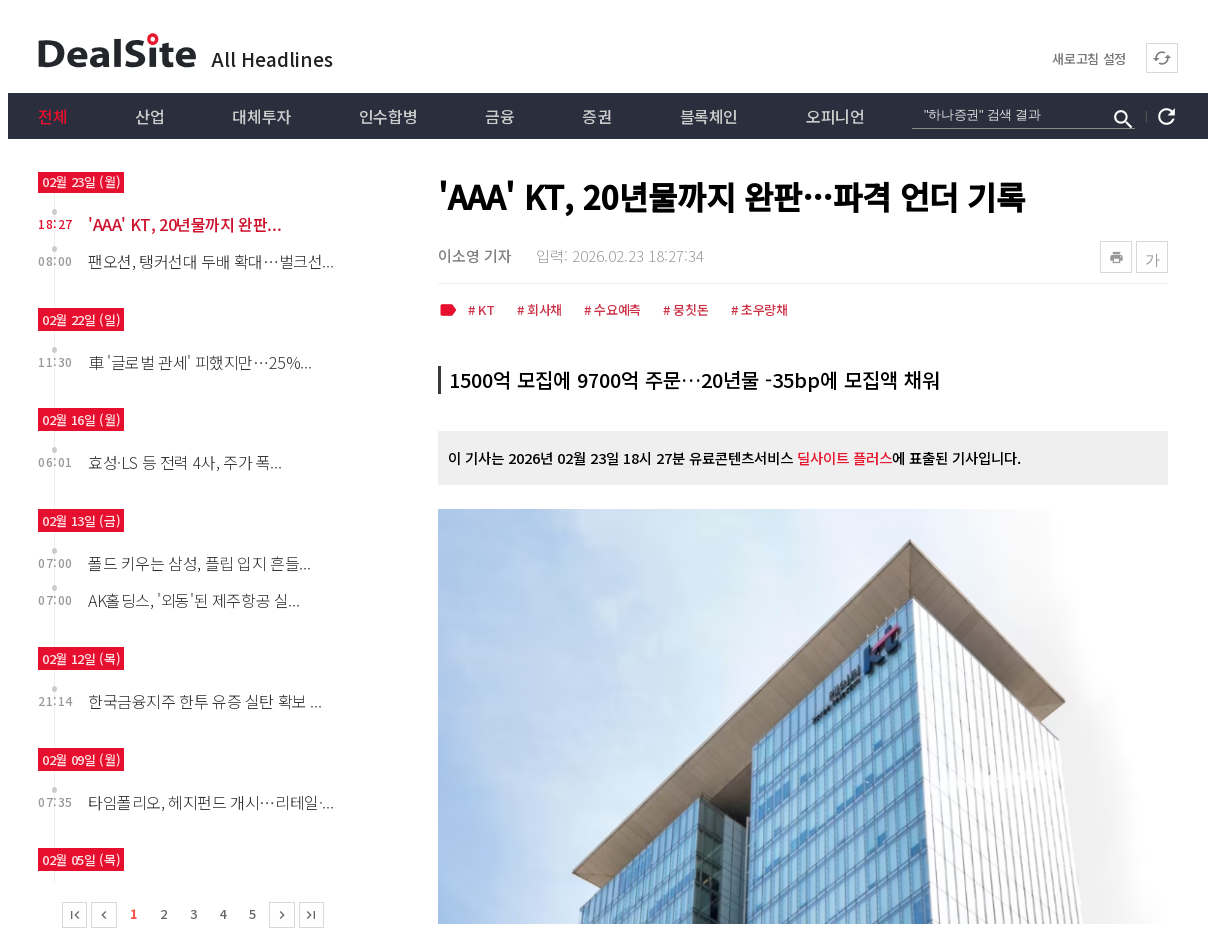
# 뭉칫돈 (685, 311)
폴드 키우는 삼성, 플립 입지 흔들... (199, 563)
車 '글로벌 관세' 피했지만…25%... (199, 362)
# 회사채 (539, 311)
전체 (52, 116)
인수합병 (388, 116)
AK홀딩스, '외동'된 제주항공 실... (193, 600)
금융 (499, 116)
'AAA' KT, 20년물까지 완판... (184, 224)
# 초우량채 (759, 311)
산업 (149, 116)
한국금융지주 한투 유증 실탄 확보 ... (204, 701)
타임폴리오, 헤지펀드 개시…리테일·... (210, 802)
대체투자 (261, 116)
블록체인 (709, 116)
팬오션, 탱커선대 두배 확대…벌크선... (210, 261)
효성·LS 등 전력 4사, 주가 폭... (184, 462)
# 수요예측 (612, 311)
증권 (596, 116)
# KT (481, 311)
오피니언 (835, 116)
